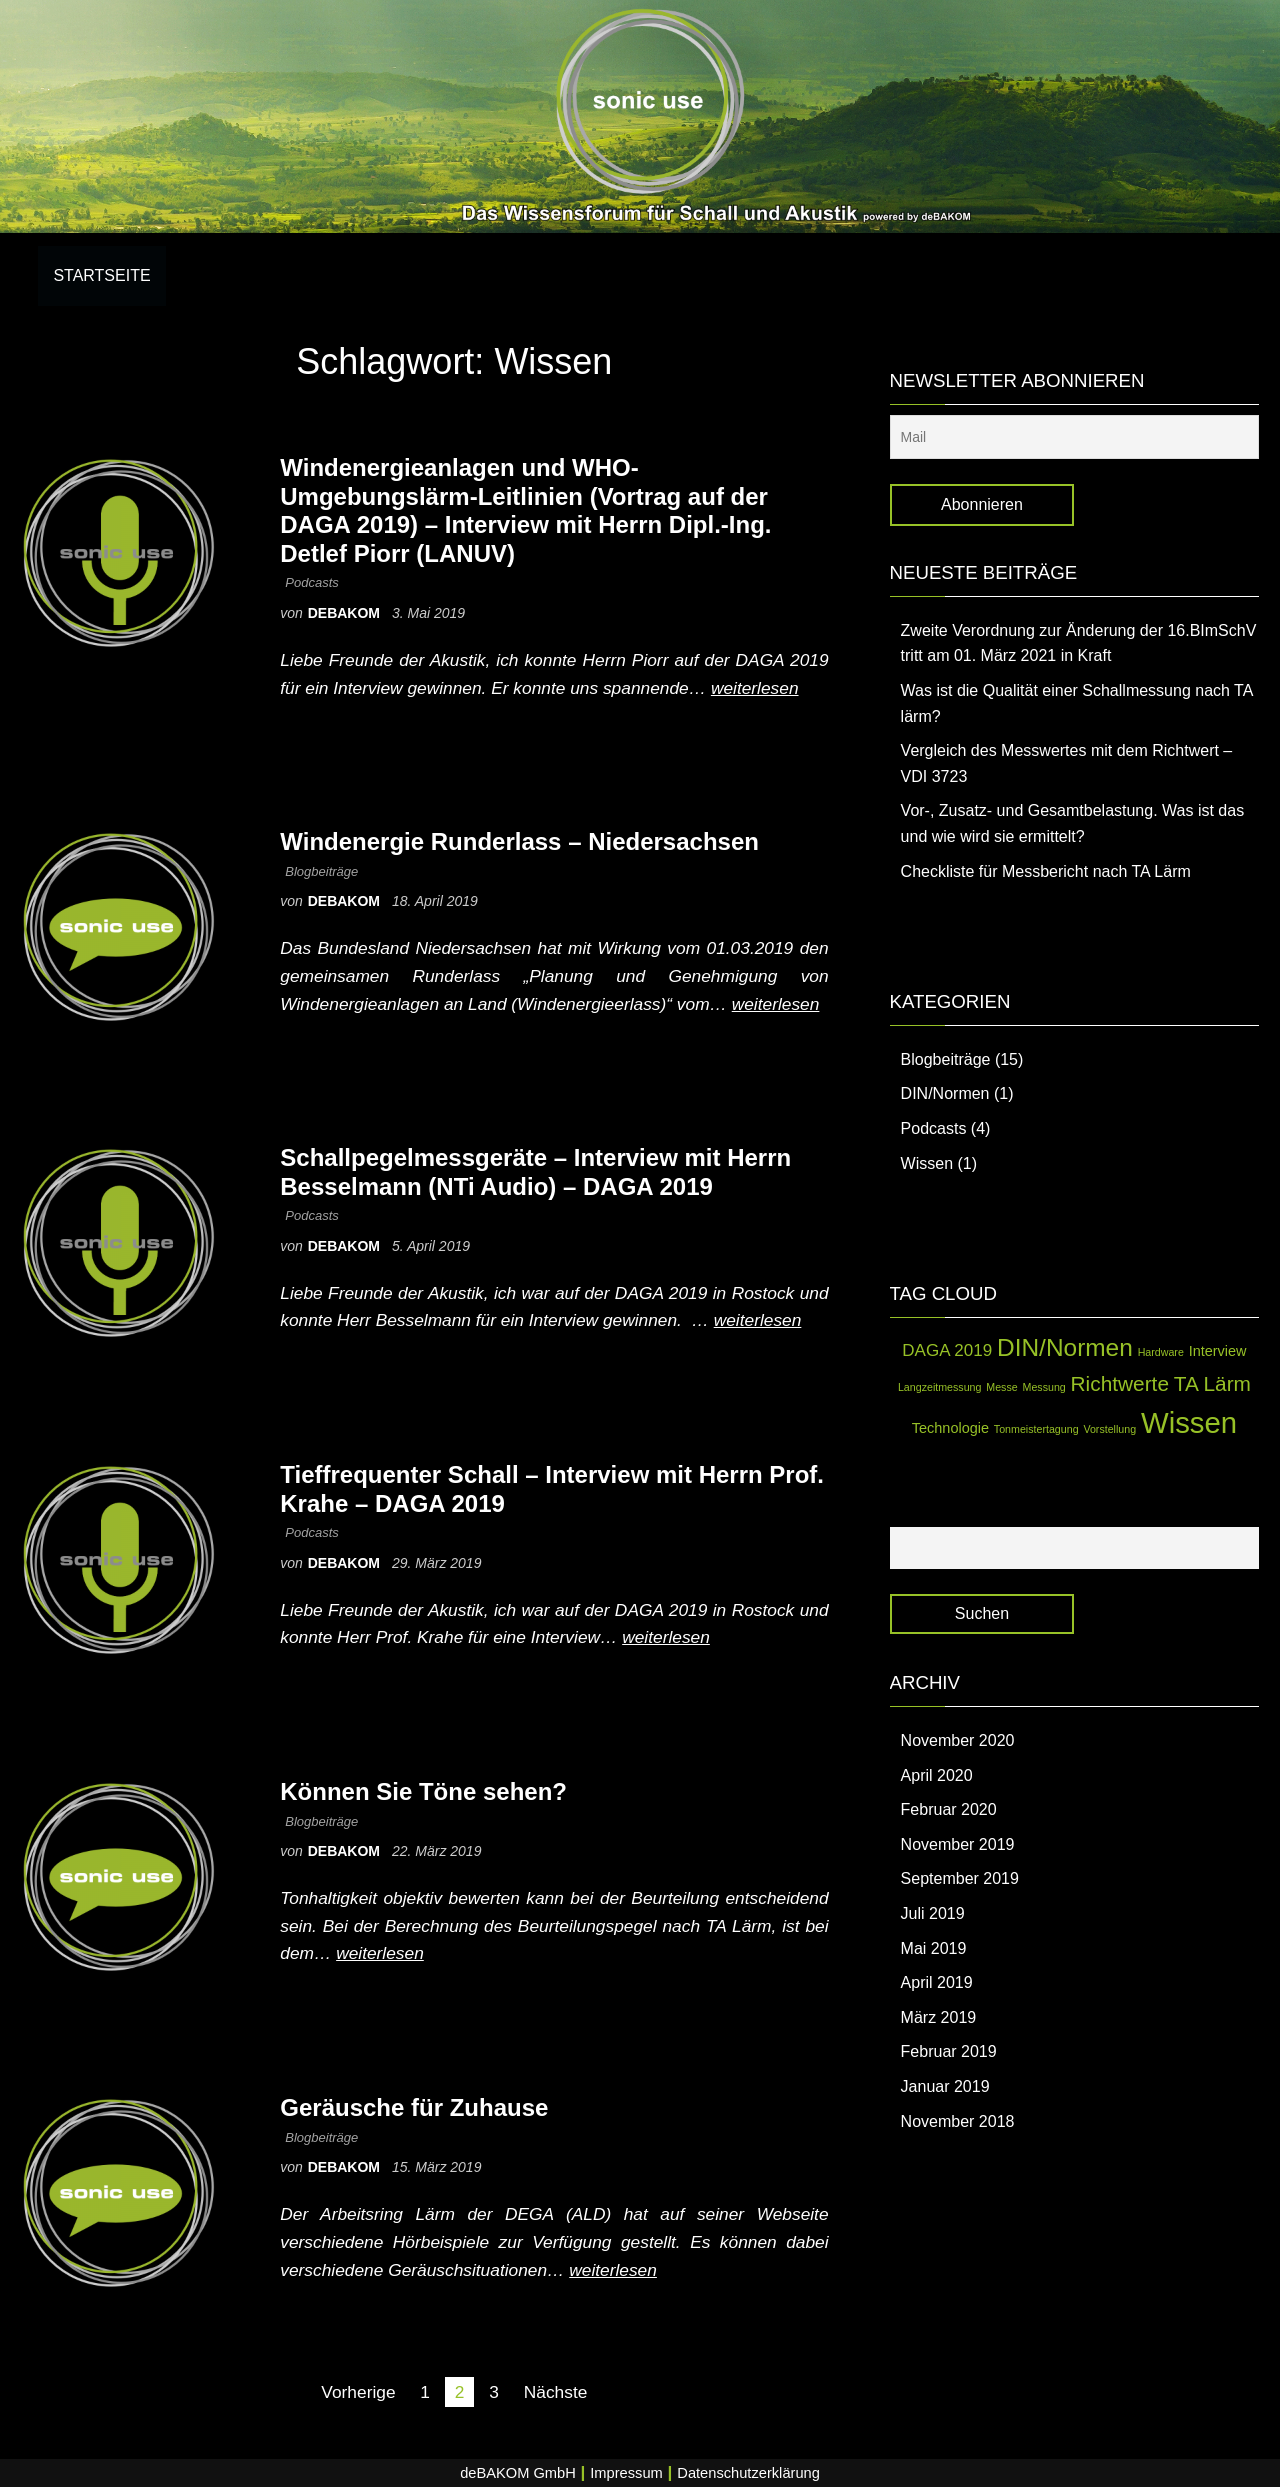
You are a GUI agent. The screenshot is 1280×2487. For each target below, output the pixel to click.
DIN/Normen (945, 1093)
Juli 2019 (933, 1913)
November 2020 (958, 1740)
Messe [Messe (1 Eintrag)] (1001, 1387)
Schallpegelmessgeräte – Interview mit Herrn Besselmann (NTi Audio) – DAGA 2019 (535, 1172)
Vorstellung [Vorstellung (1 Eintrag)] (1109, 1429)
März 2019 (939, 2017)
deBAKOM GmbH (518, 2473)
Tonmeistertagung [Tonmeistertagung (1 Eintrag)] (1036, 1429)
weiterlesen (755, 688)
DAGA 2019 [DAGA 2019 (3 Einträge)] (947, 1350)
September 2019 (960, 1878)
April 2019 (937, 1982)
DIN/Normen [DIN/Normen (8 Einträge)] (1065, 1347)
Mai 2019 (934, 1948)
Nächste (556, 2392)
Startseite (101, 275)
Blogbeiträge (321, 871)
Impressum (626, 2473)
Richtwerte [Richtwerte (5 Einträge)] (1120, 1383)
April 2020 (937, 1775)
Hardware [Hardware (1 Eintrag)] (1161, 1352)
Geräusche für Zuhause (414, 2107)
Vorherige (358, 2392)
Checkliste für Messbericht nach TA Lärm (1046, 871)
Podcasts (311, 582)
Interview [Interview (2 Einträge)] (1218, 1351)
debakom (346, 613)
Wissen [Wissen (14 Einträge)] (1189, 1422)
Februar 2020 (949, 1809)
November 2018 (958, 2121)
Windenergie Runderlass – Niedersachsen (519, 841)
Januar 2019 (945, 2086)
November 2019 (958, 1844)
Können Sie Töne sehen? (423, 1791)
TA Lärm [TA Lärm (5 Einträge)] (1212, 1383)
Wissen (927, 1163)
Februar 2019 (949, 2051)
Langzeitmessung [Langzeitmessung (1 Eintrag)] (940, 1387)
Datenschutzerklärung (748, 2473)
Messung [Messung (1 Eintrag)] (1044, 1387)
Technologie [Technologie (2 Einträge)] (950, 1428)
